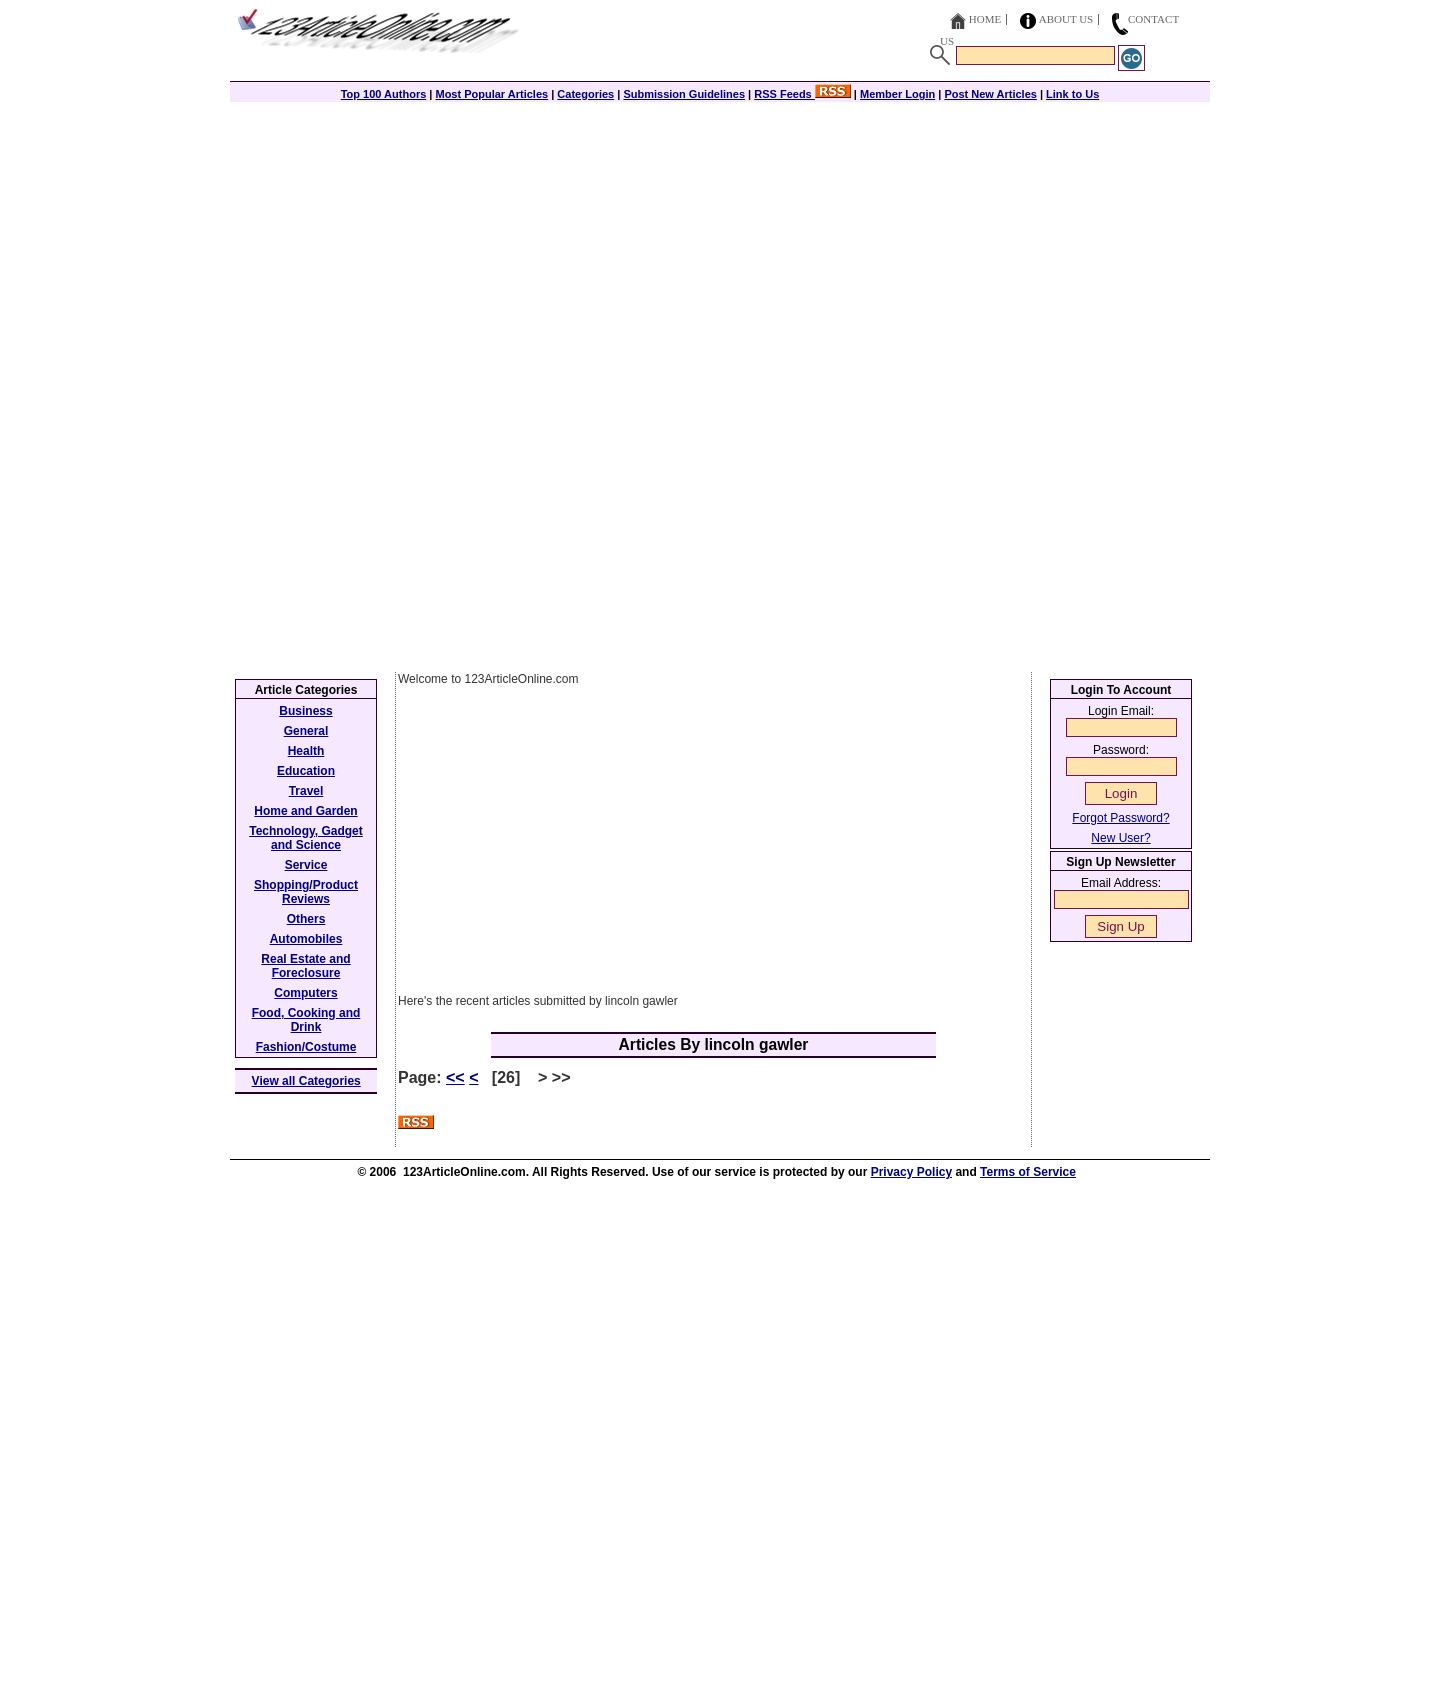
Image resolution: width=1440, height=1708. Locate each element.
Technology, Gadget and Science (306, 838)
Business (305, 711)
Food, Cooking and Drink (306, 1020)
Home (985, 19)
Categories (585, 94)
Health (306, 751)
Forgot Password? (1120, 818)
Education (306, 771)
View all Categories (306, 1081)
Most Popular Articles (491, 94)
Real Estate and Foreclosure (305, 966)
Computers (305, 993)
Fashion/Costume (306, 1047)
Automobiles (306, 939)
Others (306, 919)
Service (306, 865)
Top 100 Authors (384, 94)
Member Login (897, 94)
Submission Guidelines (684, 94)
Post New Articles (990, 94)
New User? (1120, 838)
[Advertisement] (720, 242)
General (306, 731)
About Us (1066, 19)
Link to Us (1072, 94)
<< (455, 1077)
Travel (306, 791)
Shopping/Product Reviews (306, 892)
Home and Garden (305, 811)
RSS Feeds (802, 94)
